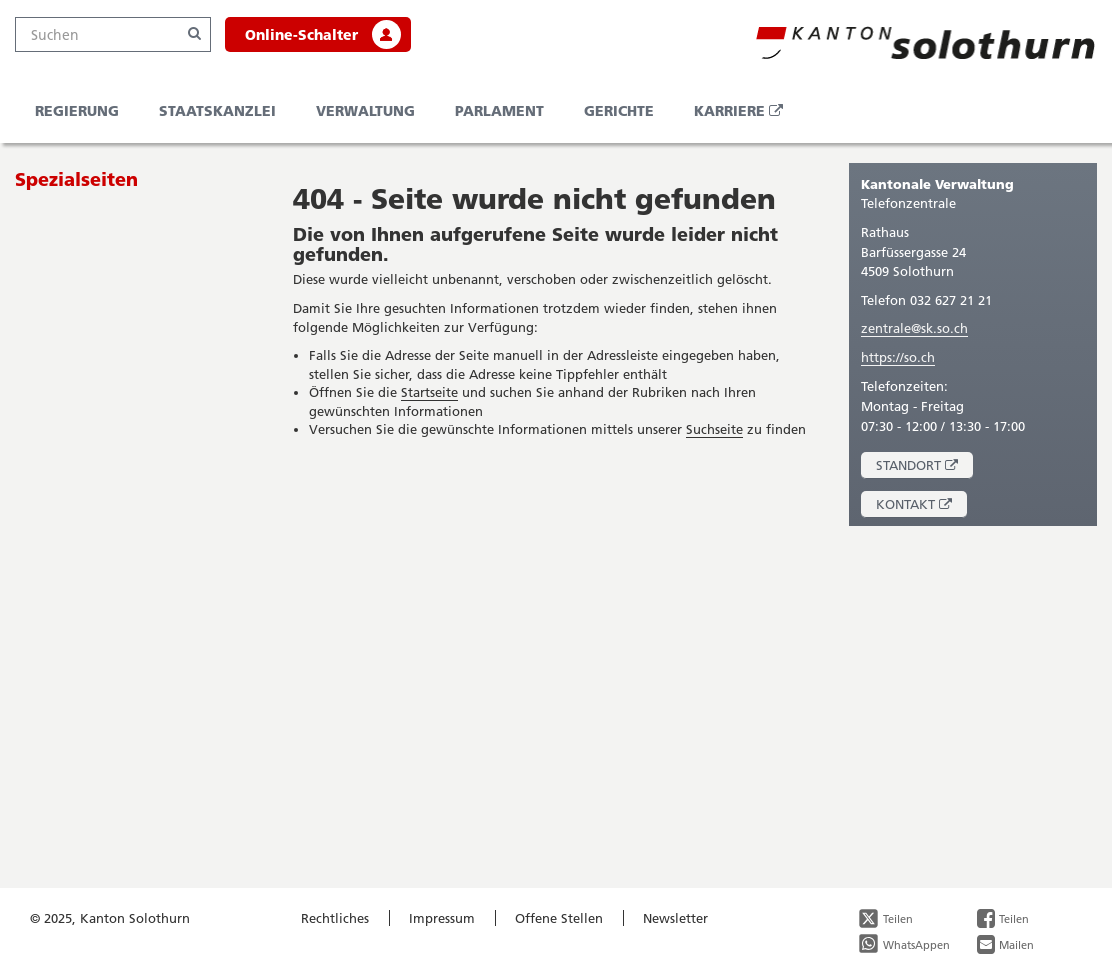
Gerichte (619, 110)
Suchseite (714, 429)
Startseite (429, 392)
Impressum (442, 918)
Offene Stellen (559, 918)
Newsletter (675, 918)
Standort (924, 467)
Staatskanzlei (217, 110)
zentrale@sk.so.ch (914, 328)
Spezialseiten (76, 179)
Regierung (77, 110)
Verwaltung (365, 110)
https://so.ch (898, 357)
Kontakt (921, 506)
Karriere (746, 116)
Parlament (499, 110)
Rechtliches (335, 918)
